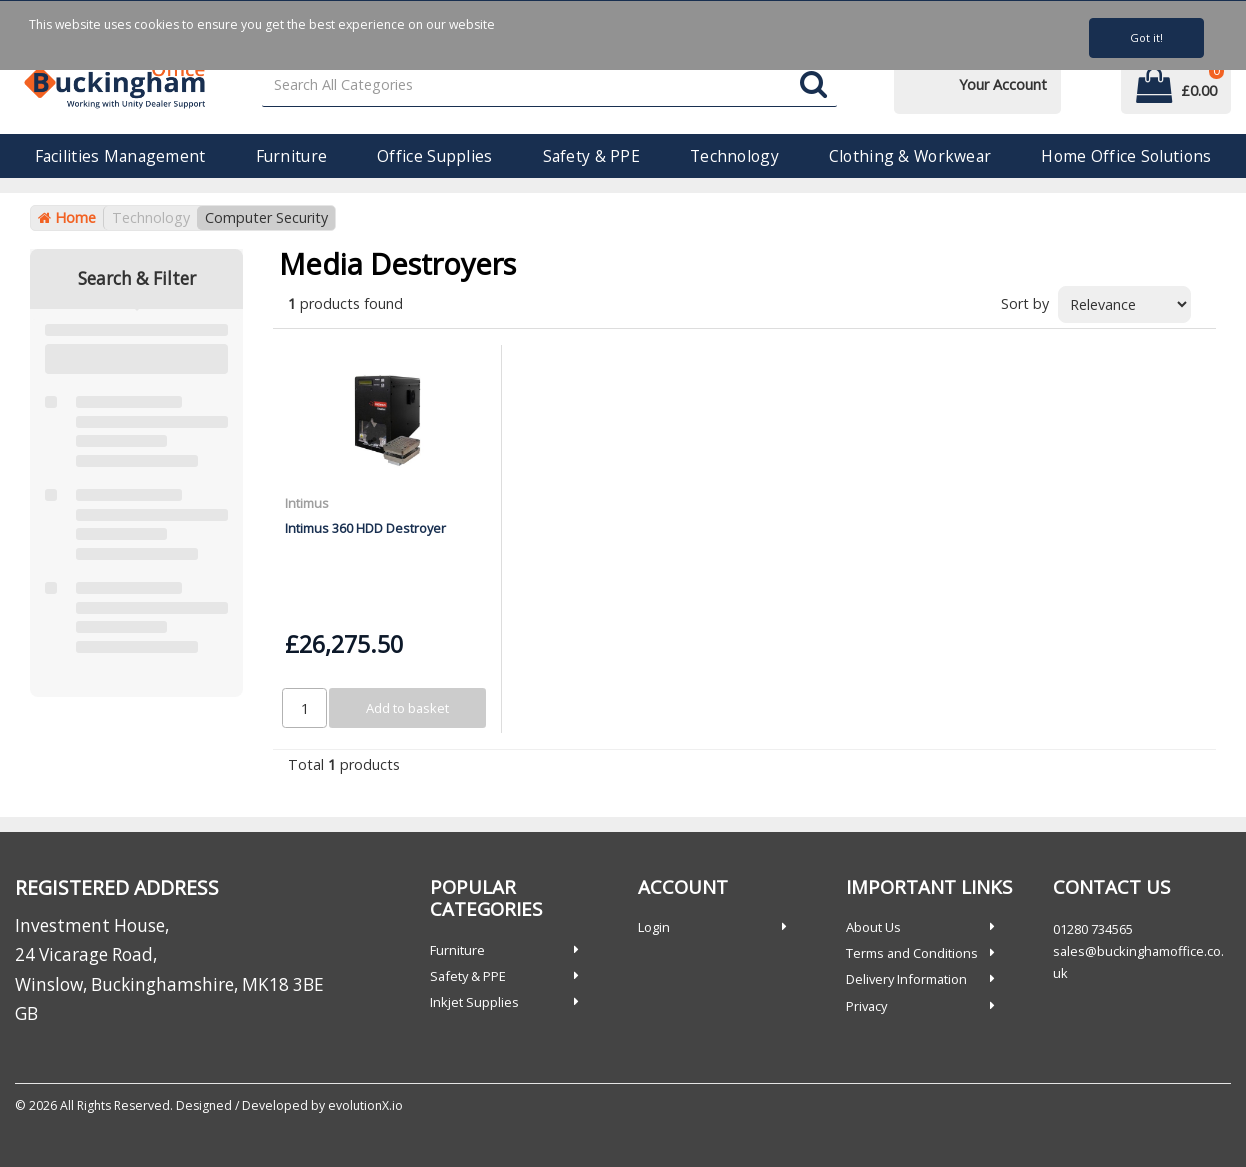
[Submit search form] (813, 85)
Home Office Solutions (1126, 156)
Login (654, 927)
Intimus (307, 503)
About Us (873, 927)
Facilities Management (120, 156)
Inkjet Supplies (474, 1002)
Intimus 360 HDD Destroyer (365, 528)
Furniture (292, 156)
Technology (734, 156)
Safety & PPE (591, 156)
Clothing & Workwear (910, 156)
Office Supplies (434, 156)
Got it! (1146, 37)
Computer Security (266, 217)
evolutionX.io (365, 1105)
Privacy (866, 1006)
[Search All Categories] (550, 85)
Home (67, 217)
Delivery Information (906, 979)
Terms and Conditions (912, 953)
